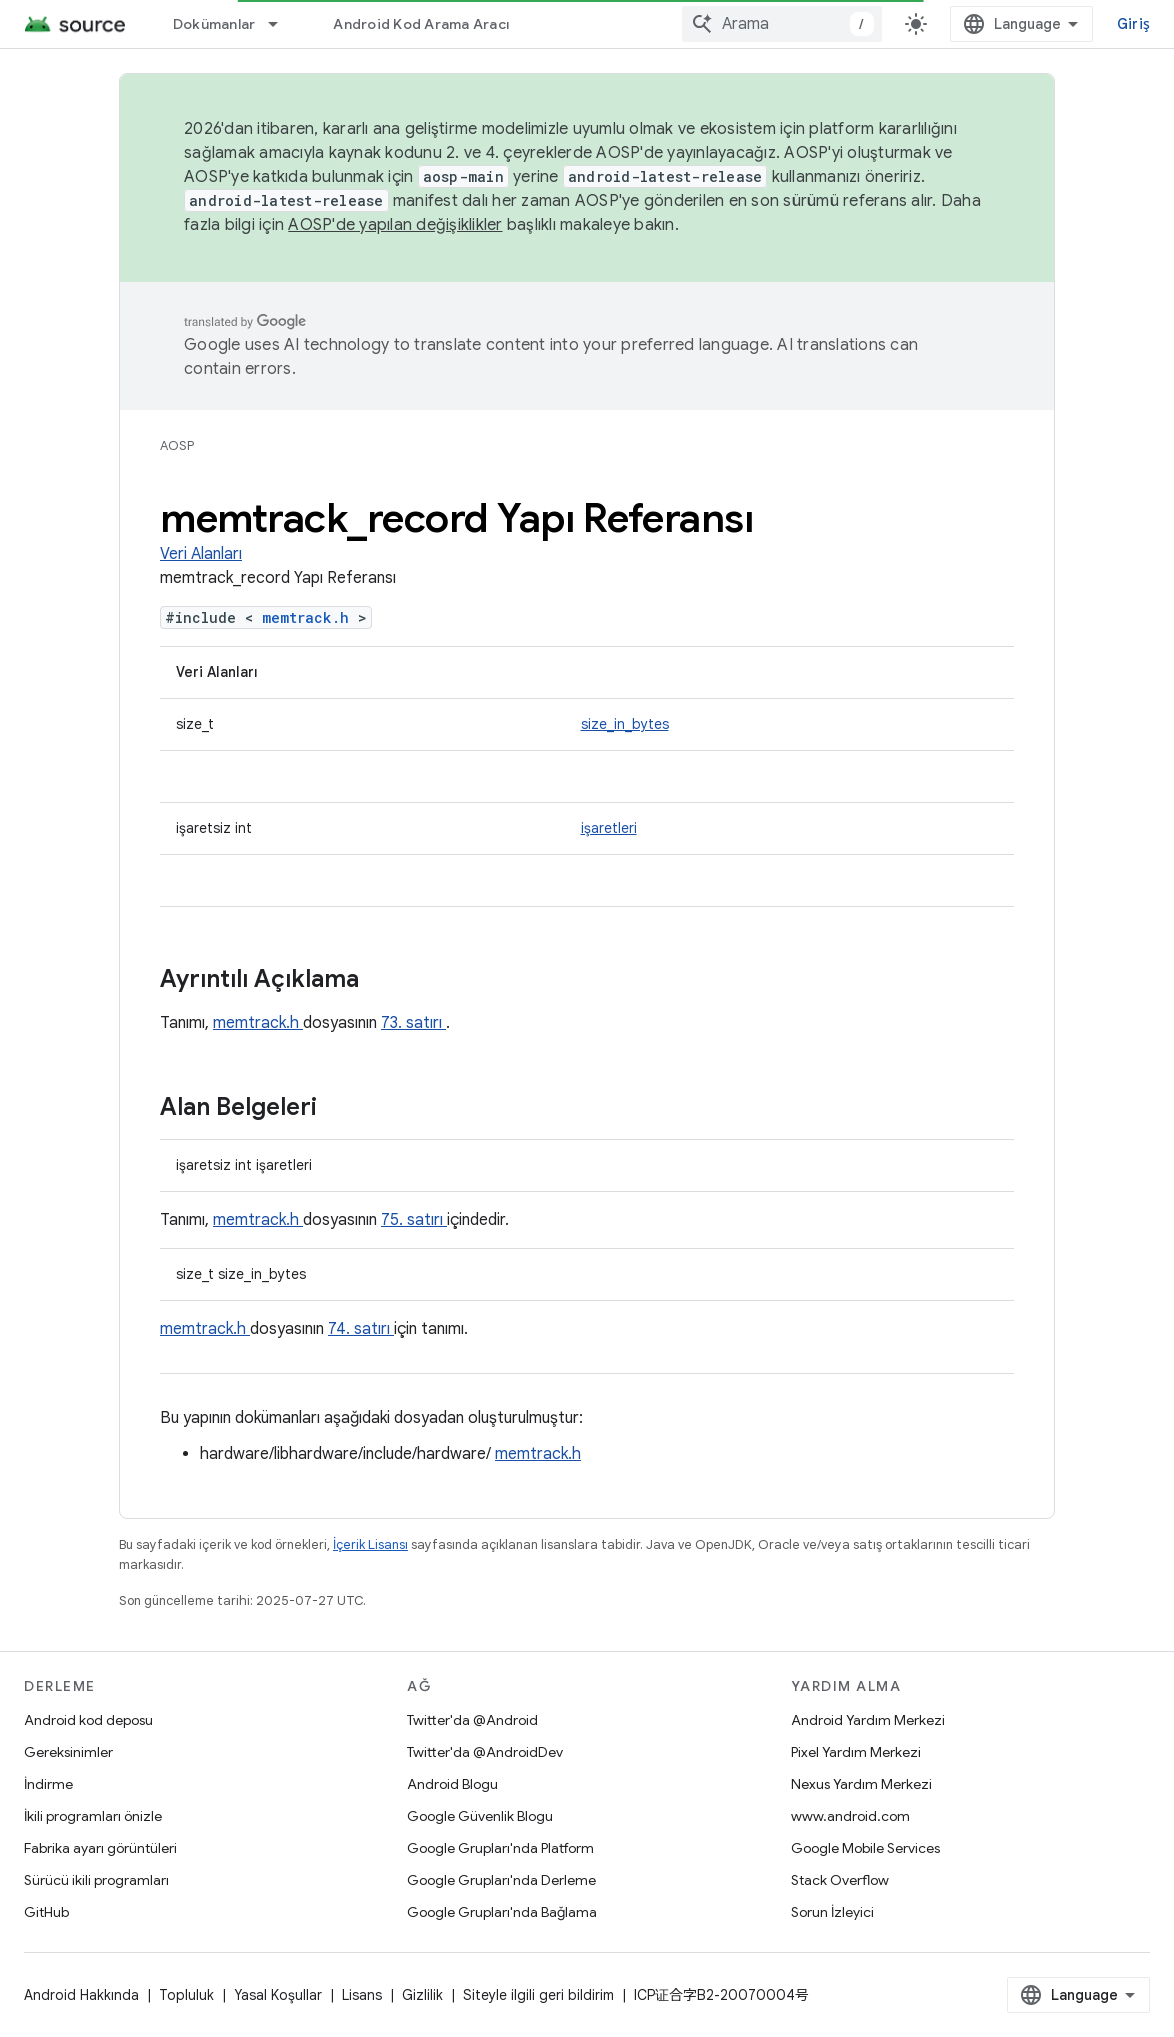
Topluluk (186, 1995)
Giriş (1133, 24)
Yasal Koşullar (278, 1995)
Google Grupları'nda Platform (500, 1848)
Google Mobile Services (865, 1848)
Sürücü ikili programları (96, 1880)
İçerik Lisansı (370, 1544)
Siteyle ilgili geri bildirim (538, 1995)
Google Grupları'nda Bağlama (502, 1912)
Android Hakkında (81, 1995)
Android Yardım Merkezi (868, 1720)
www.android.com (850, 1816)
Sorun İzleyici (832, 1912)
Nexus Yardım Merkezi (861, 1784)
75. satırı (414, 1220)
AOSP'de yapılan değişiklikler (395, 225)
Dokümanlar (214, 24)
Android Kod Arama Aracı (421, 24)
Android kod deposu (88, 1720)
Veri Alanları (201, 554)
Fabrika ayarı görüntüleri (100, 1848)
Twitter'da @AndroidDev (485, 1752)
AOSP (177, 445)
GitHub (46, 1912)
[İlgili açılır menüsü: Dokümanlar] (282, 24)
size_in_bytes (625, 724)
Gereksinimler (68, 1752)
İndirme (48, 1784)
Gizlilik (422, 1995)
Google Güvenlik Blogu (480, 1816)
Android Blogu (452, 1784)
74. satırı (361, 1329)
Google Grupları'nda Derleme (501, 1880)
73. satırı (413, 1023)
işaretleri (609, 828)
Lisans (362, 1995)
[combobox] (782, 24)
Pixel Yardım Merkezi (856, 1752)
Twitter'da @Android (472, 1720)
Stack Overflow (840, 1880)
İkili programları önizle (93, 1816)
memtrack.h (310, 617)
